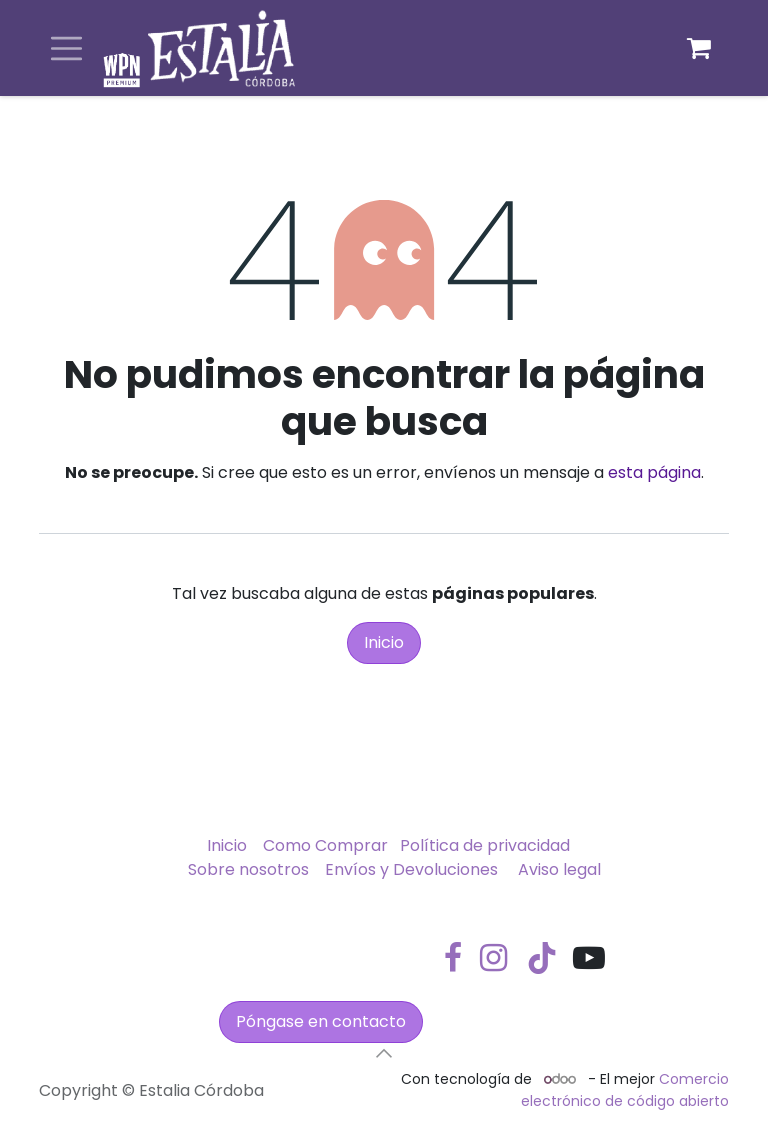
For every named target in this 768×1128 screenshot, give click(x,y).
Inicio (384, 642)
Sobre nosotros (248, 869)
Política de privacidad (485, 845)
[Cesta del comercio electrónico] (699, 48)
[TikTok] (542, 958)
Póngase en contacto (321, 1021)
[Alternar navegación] (66, 48)
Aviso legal (559, 869)
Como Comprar (325, 845)
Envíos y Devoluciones (411, 869)
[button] (384, 1053)
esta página (654, 472)
